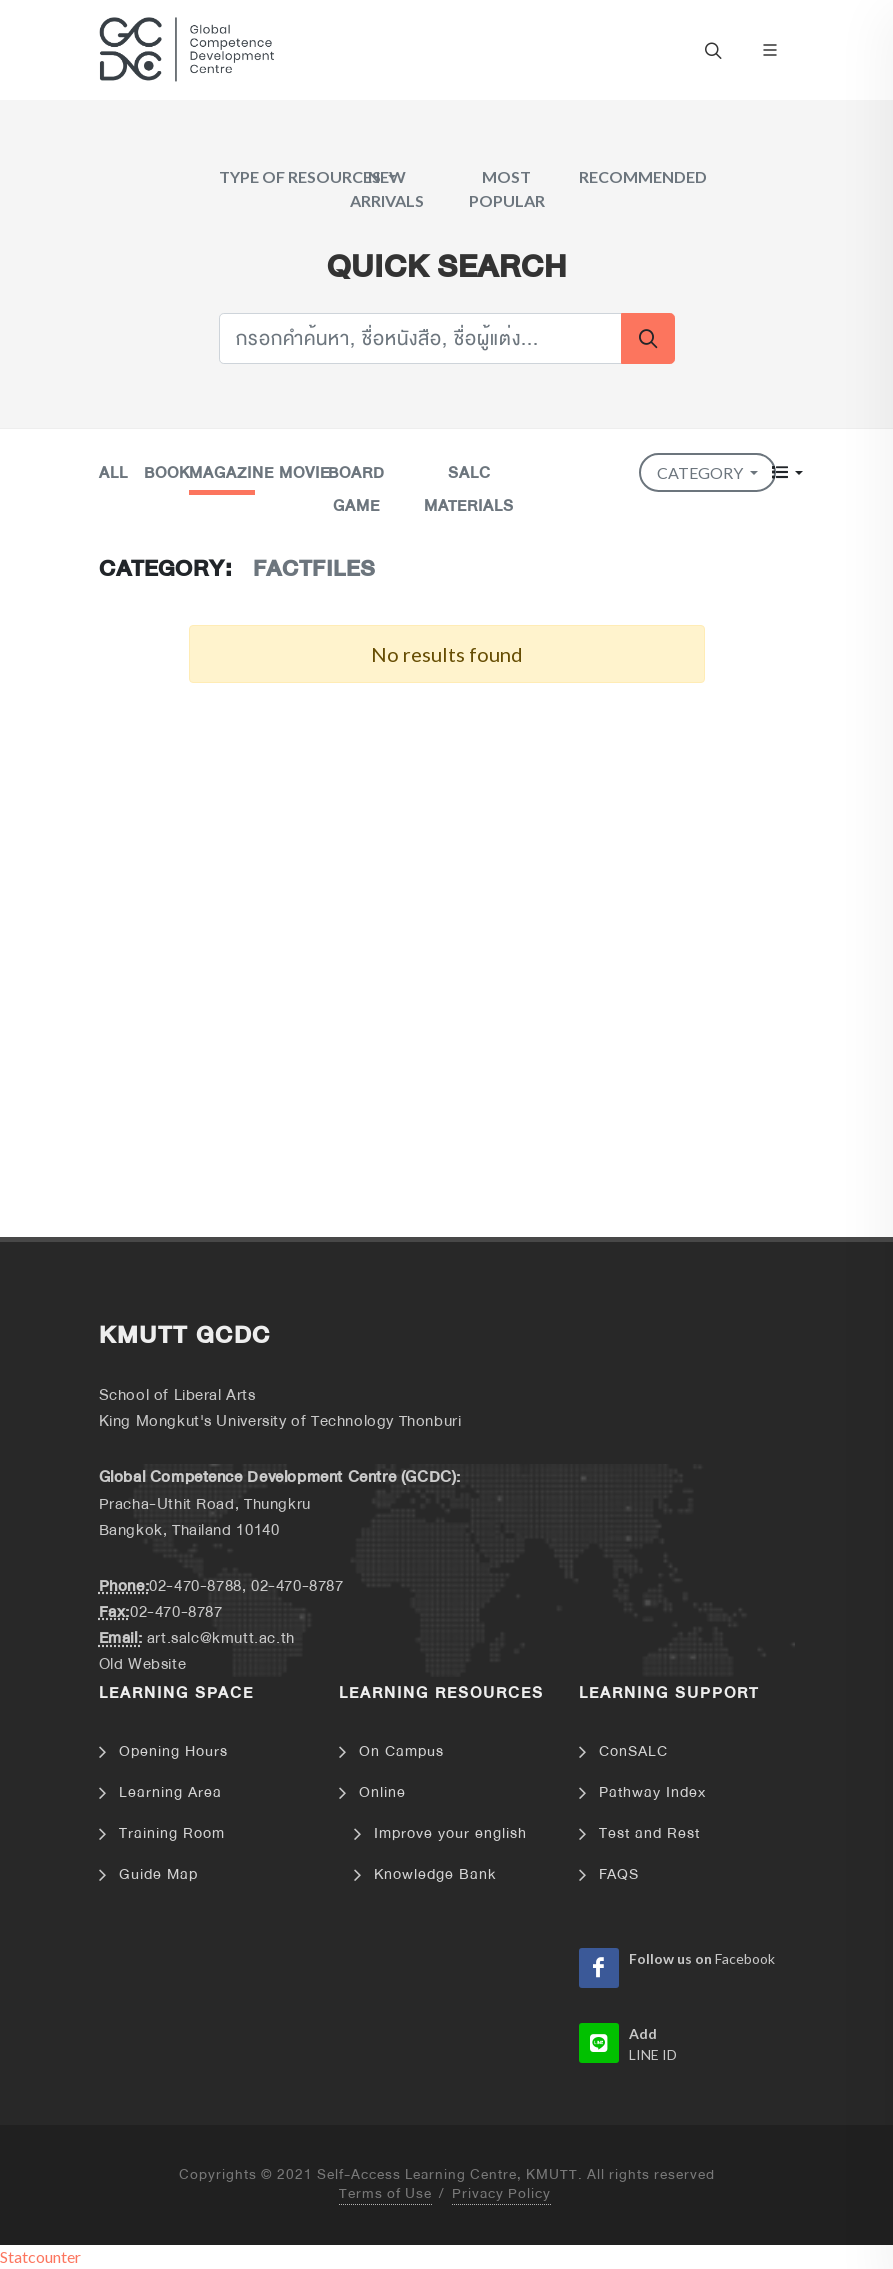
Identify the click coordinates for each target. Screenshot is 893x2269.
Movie (304, 473)
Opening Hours (173, 1751)
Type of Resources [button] (301, 176)
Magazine (231, 473)
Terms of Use (385, 2194)
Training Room (172, 1833)
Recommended (643, 176)
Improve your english (450, 1833)
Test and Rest (649, 1833)
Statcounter (40, 2256)
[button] (787, 472)
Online (382, 1792)
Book (167, 473)
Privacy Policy (501, 2194)
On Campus (401, 1751)
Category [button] (701, 472)
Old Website (143, 1664)
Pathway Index (652, 1792)
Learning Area (170, 1792)
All (113, 473)
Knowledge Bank (435, 1874)
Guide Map (158, 1874)
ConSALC (633, 1751)
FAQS (619, 1874)
